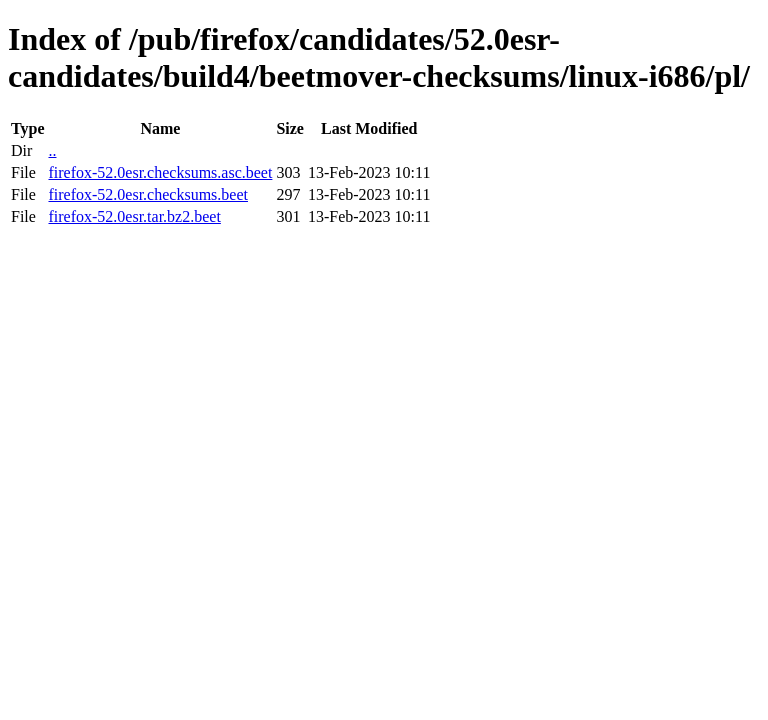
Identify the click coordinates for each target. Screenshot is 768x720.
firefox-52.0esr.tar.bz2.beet (134, 216)
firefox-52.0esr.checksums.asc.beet (160, 172)
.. (52, 150)
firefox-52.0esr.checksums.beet (147, 194)
